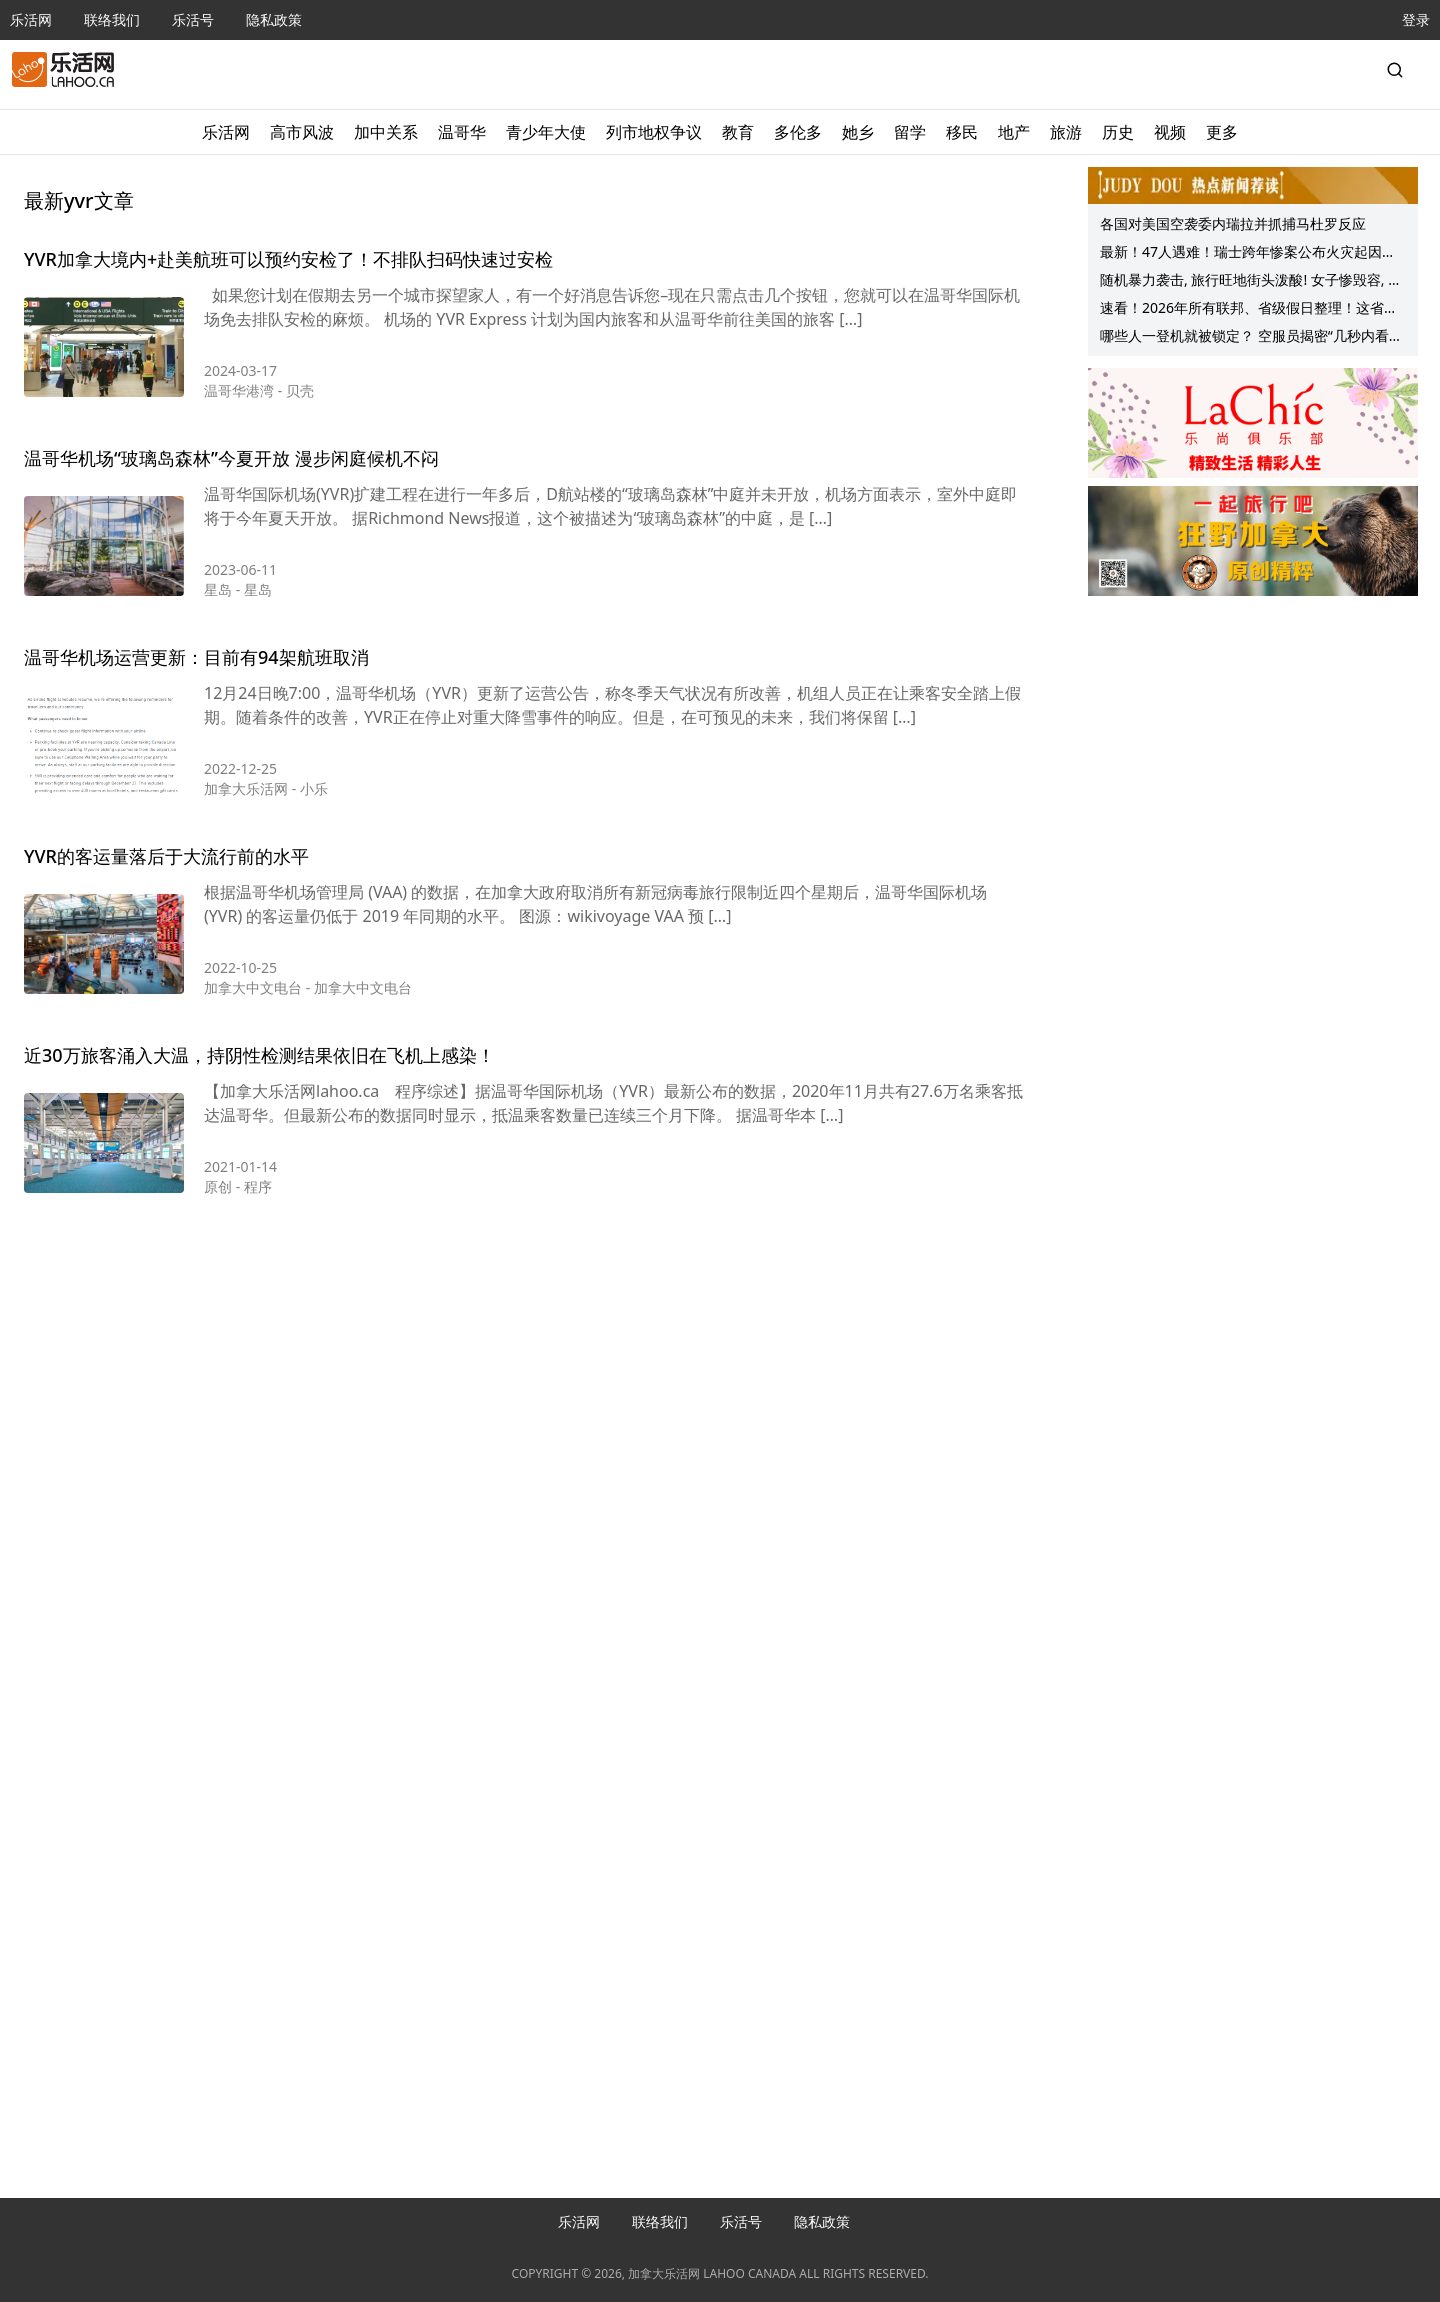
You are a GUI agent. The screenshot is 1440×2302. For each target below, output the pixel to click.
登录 (1416, 19)
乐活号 (193, 19)
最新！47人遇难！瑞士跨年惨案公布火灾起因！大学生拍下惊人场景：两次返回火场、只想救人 (1248, 254)
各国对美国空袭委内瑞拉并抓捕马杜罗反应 (1233, 223)
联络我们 (112, 19)
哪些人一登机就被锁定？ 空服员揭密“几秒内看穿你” (1251, 338)
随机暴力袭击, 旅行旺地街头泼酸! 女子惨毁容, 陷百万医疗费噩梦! (1251, 282)
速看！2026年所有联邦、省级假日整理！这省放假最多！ (1249, 310)
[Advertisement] (524, 1309)
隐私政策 (274, 19)
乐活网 (31, 19)
